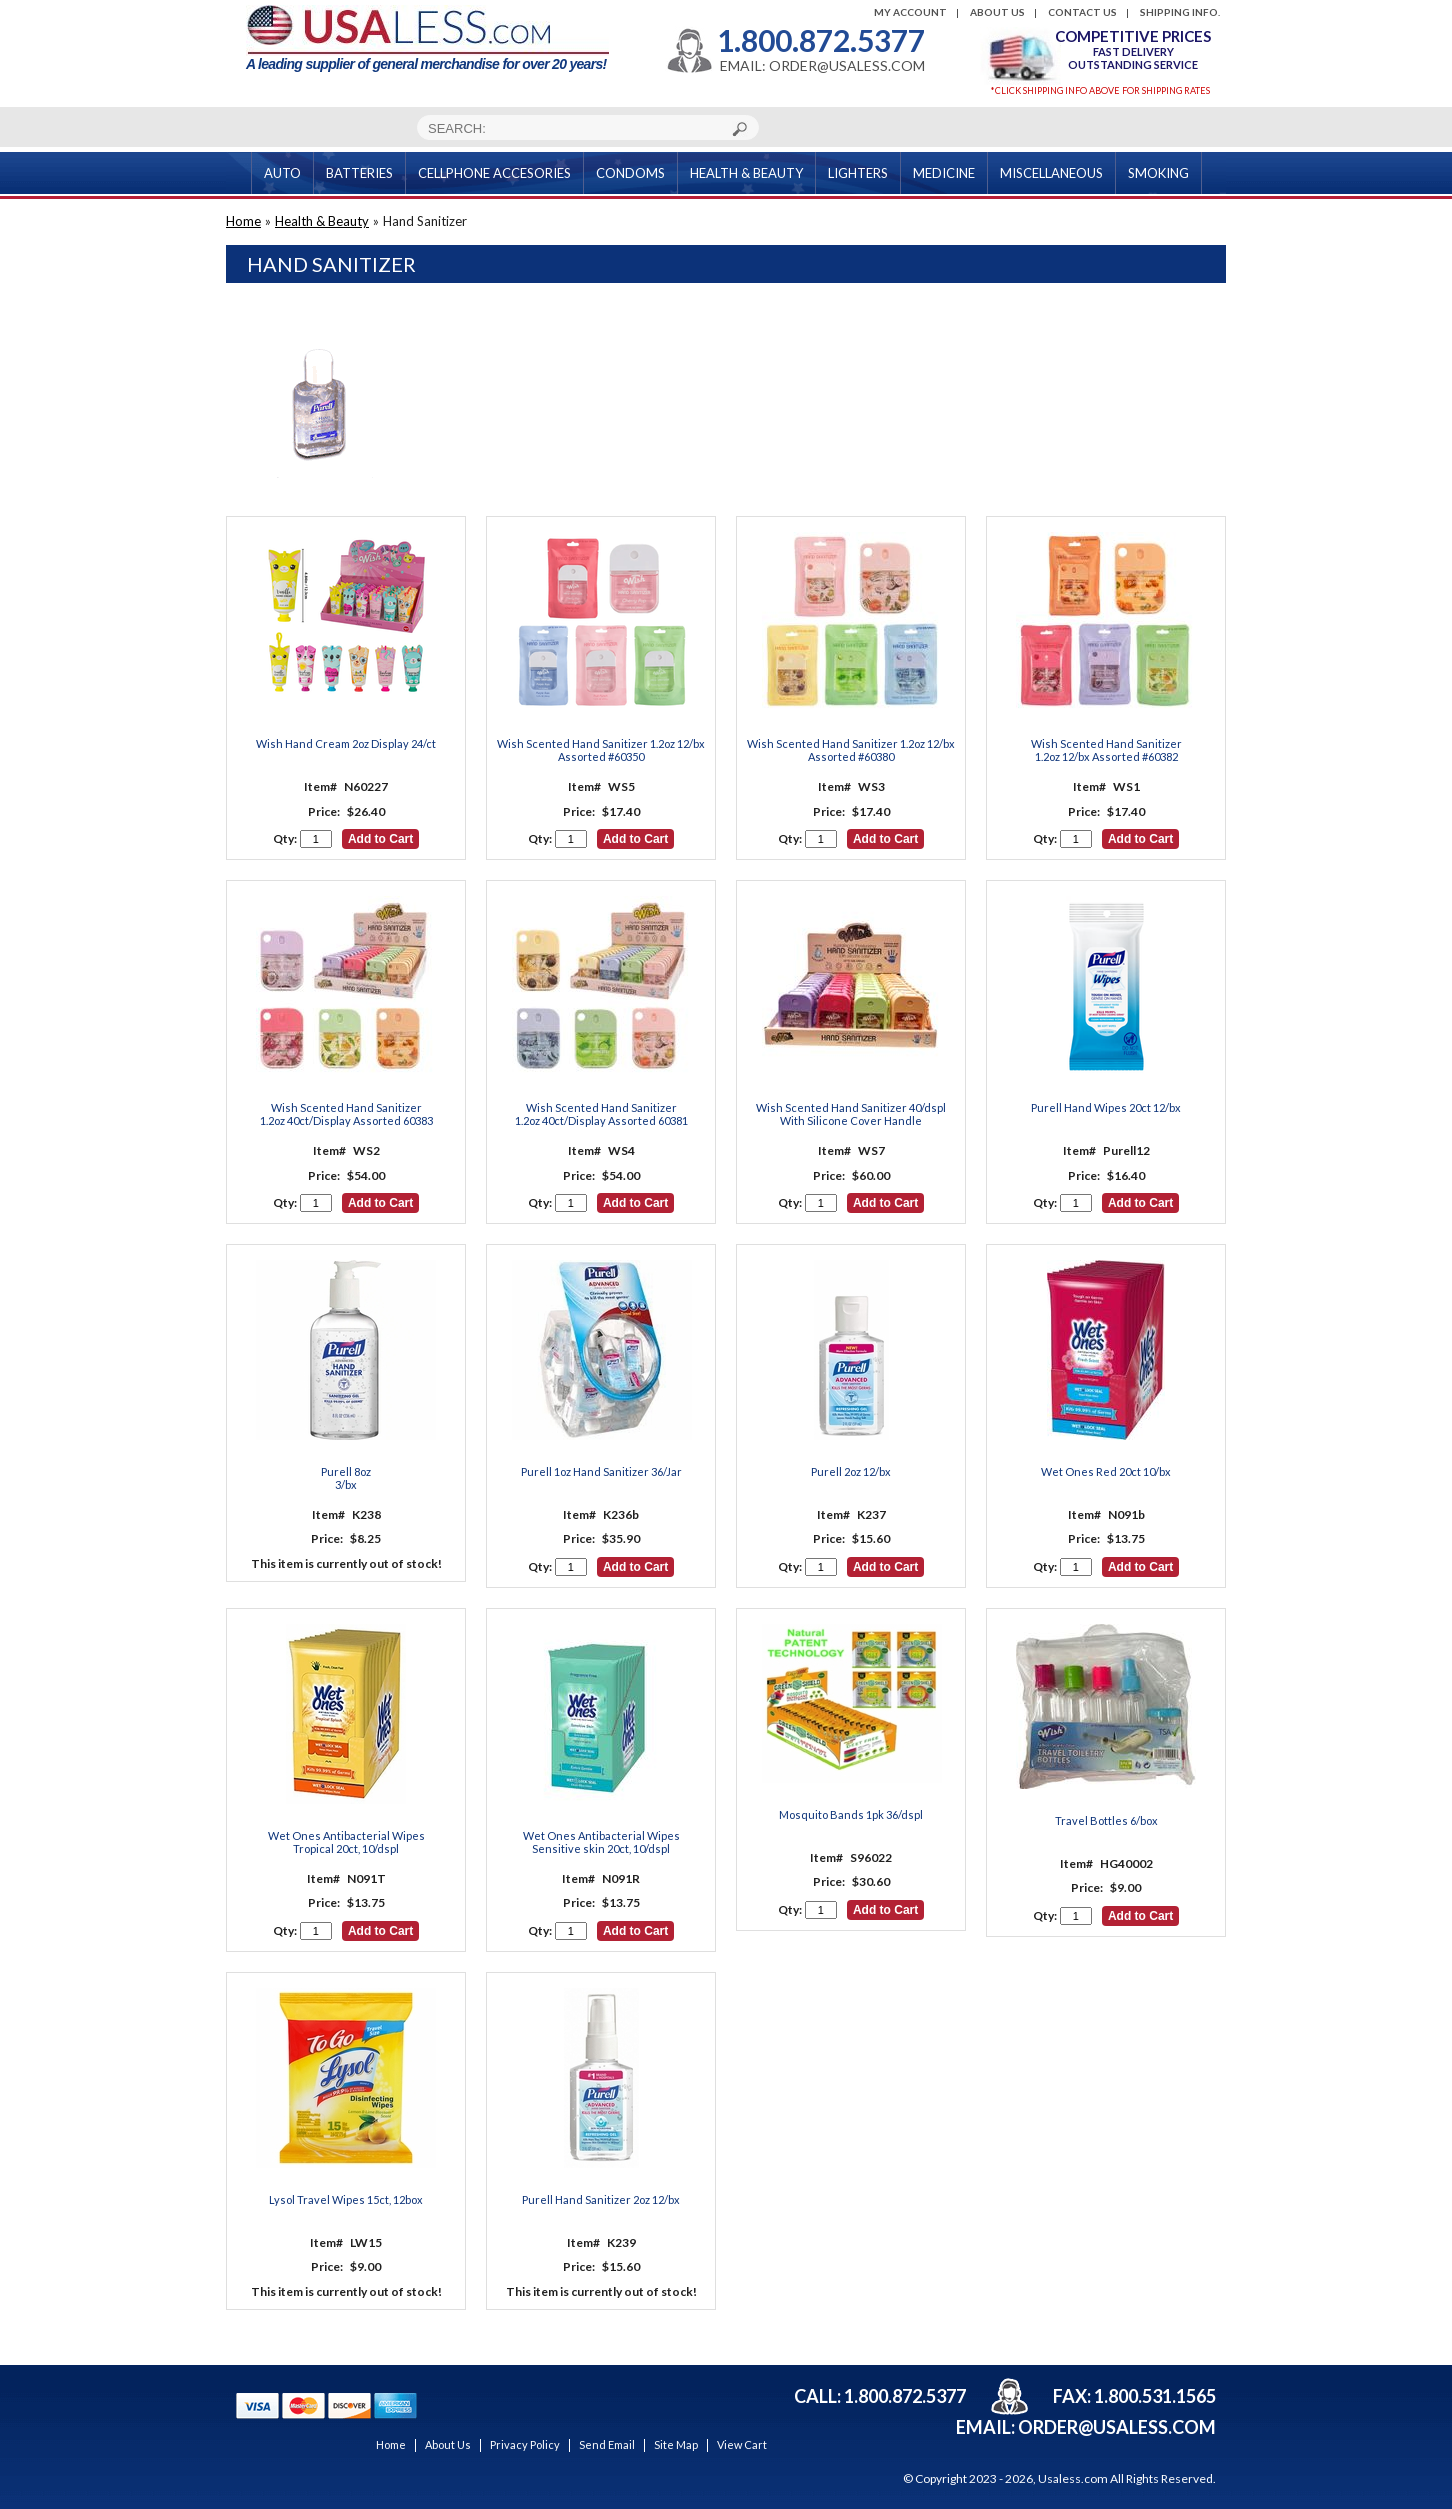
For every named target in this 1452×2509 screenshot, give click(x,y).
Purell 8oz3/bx (346, 1478)
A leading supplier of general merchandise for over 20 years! (427, 38)
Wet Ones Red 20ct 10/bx (1106, 1471)
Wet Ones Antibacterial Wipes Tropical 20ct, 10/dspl (346, 1842)
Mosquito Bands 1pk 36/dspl (851, 1814)
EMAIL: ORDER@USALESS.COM (822, 66)
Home (243, 221)
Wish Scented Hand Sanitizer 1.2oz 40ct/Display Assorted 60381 (601, 1114)
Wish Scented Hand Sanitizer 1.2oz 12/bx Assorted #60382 (1106, 750)
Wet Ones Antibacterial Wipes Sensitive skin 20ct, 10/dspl (601, 1842)
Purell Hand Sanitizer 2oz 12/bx (601, 2199)
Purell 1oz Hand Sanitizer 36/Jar (601, 1471)
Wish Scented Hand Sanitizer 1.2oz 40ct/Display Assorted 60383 (346, 1114)
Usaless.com (1073, 2478)
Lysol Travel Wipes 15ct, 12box (346, 2199)
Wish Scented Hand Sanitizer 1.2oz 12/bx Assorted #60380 (851, 750)
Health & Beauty (322, 221)
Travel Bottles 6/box (1106, 1820)
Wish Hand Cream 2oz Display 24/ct (346, 743)
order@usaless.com (1117, 2427)
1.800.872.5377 (821, 40)
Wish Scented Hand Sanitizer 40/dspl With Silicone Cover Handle (851, 1114)
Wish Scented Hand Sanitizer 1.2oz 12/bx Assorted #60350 (601, 750)
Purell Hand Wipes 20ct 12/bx (1106, 1107)
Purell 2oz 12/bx (851, 1471)
